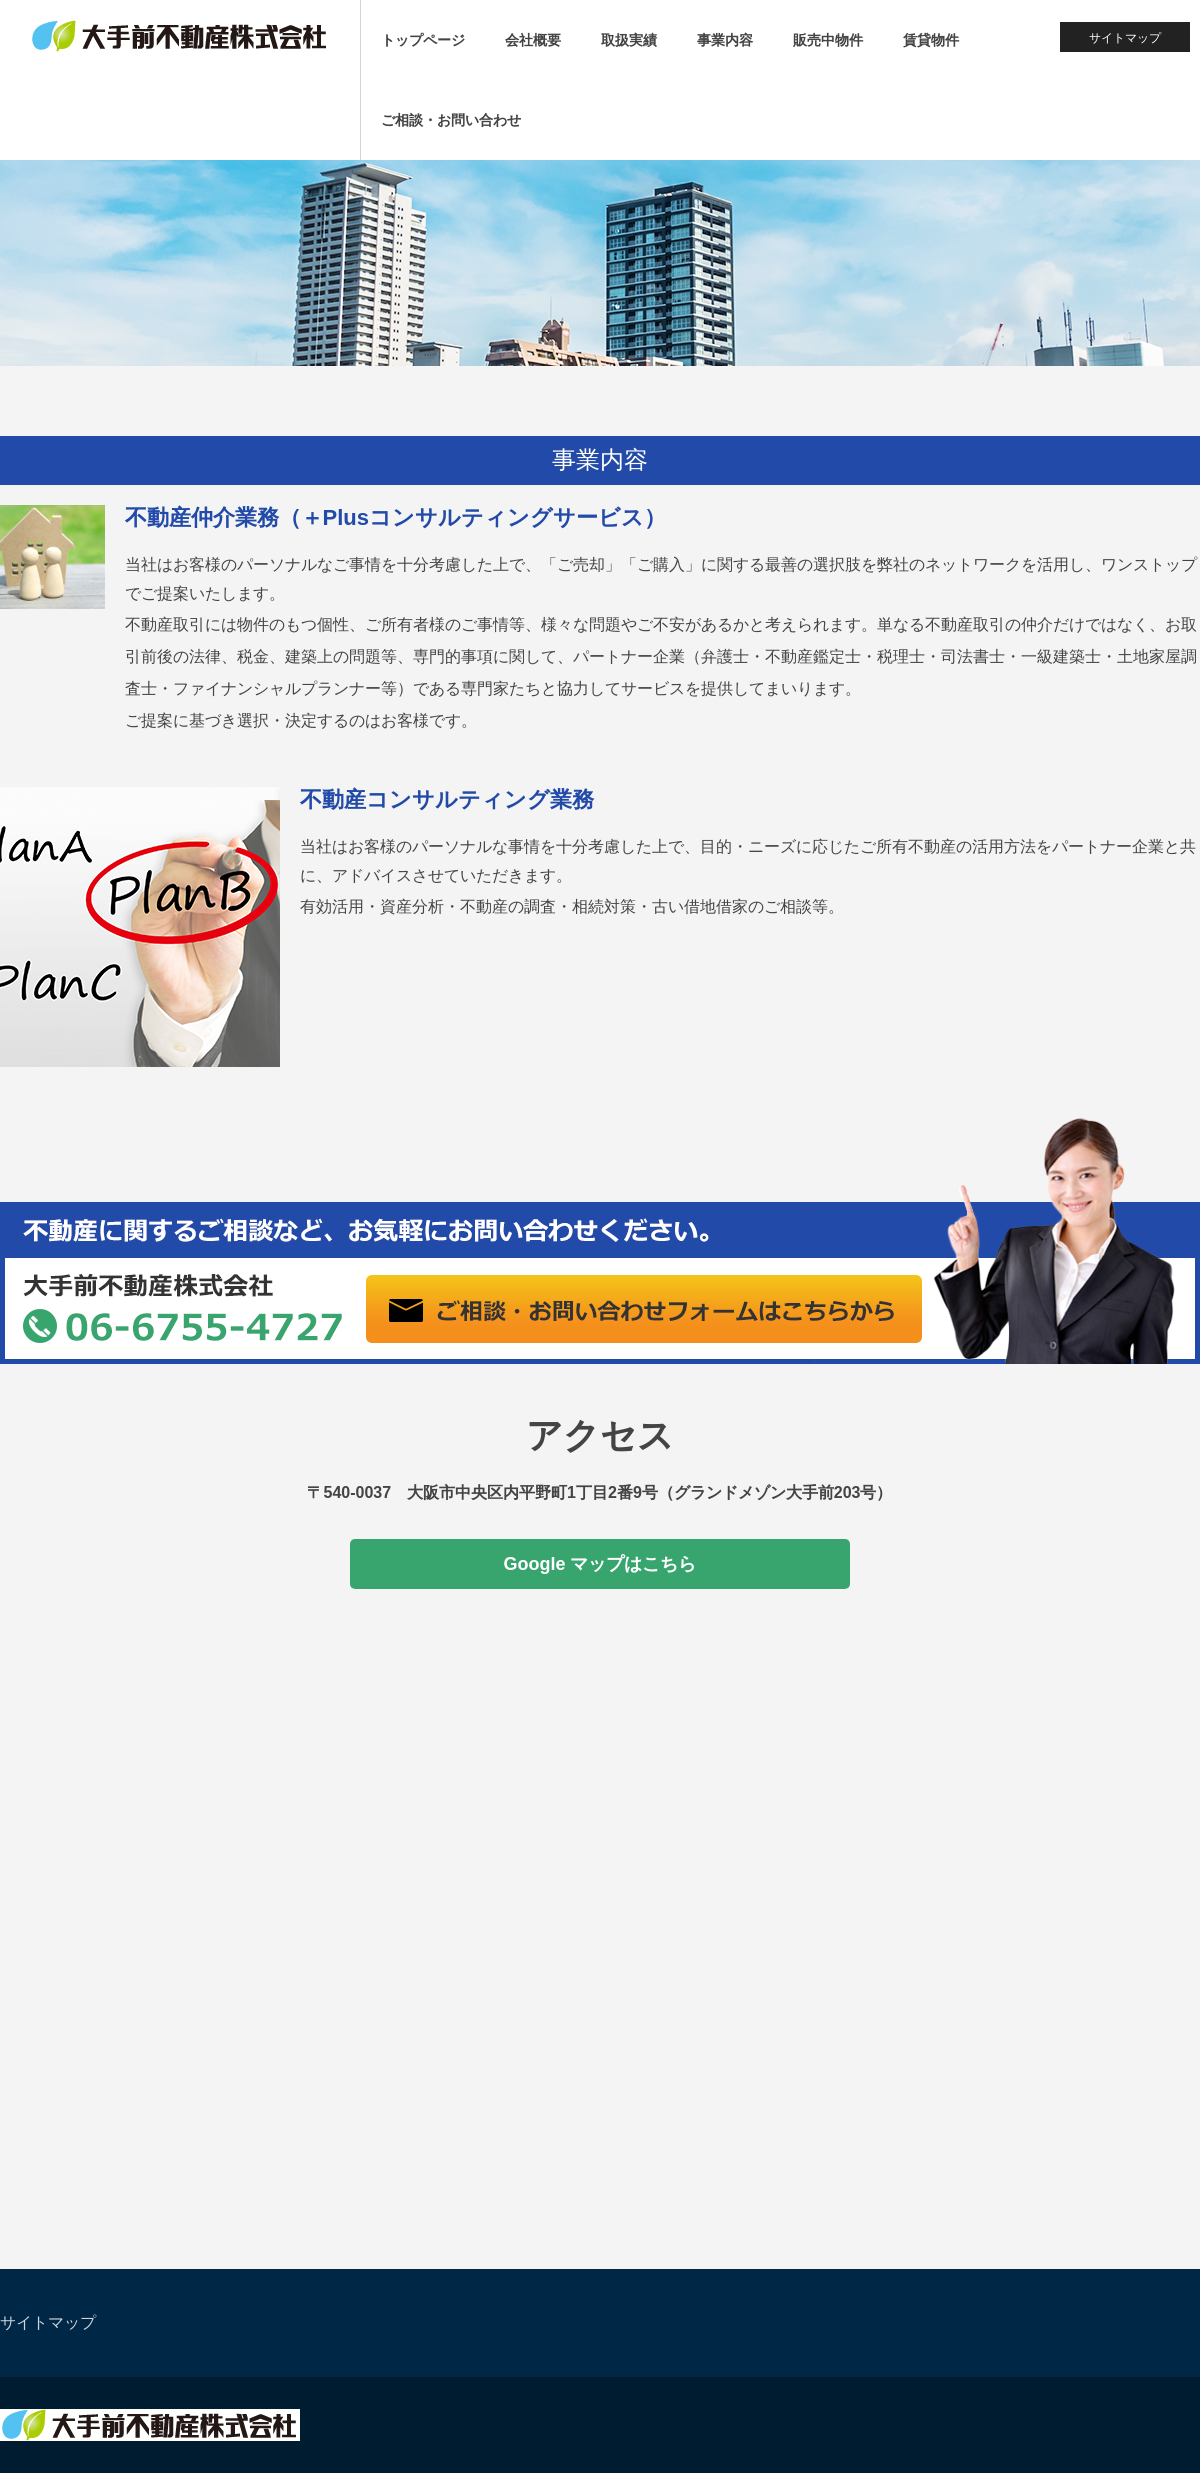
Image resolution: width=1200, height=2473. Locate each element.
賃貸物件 (931, 40)
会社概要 (533, 40)
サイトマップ (1125, 38)
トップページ (423, 40)
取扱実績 (629, 40)
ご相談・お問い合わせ (451, 120)
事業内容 (725, 40)
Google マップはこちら (600, 1564)
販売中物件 (828, 40)
